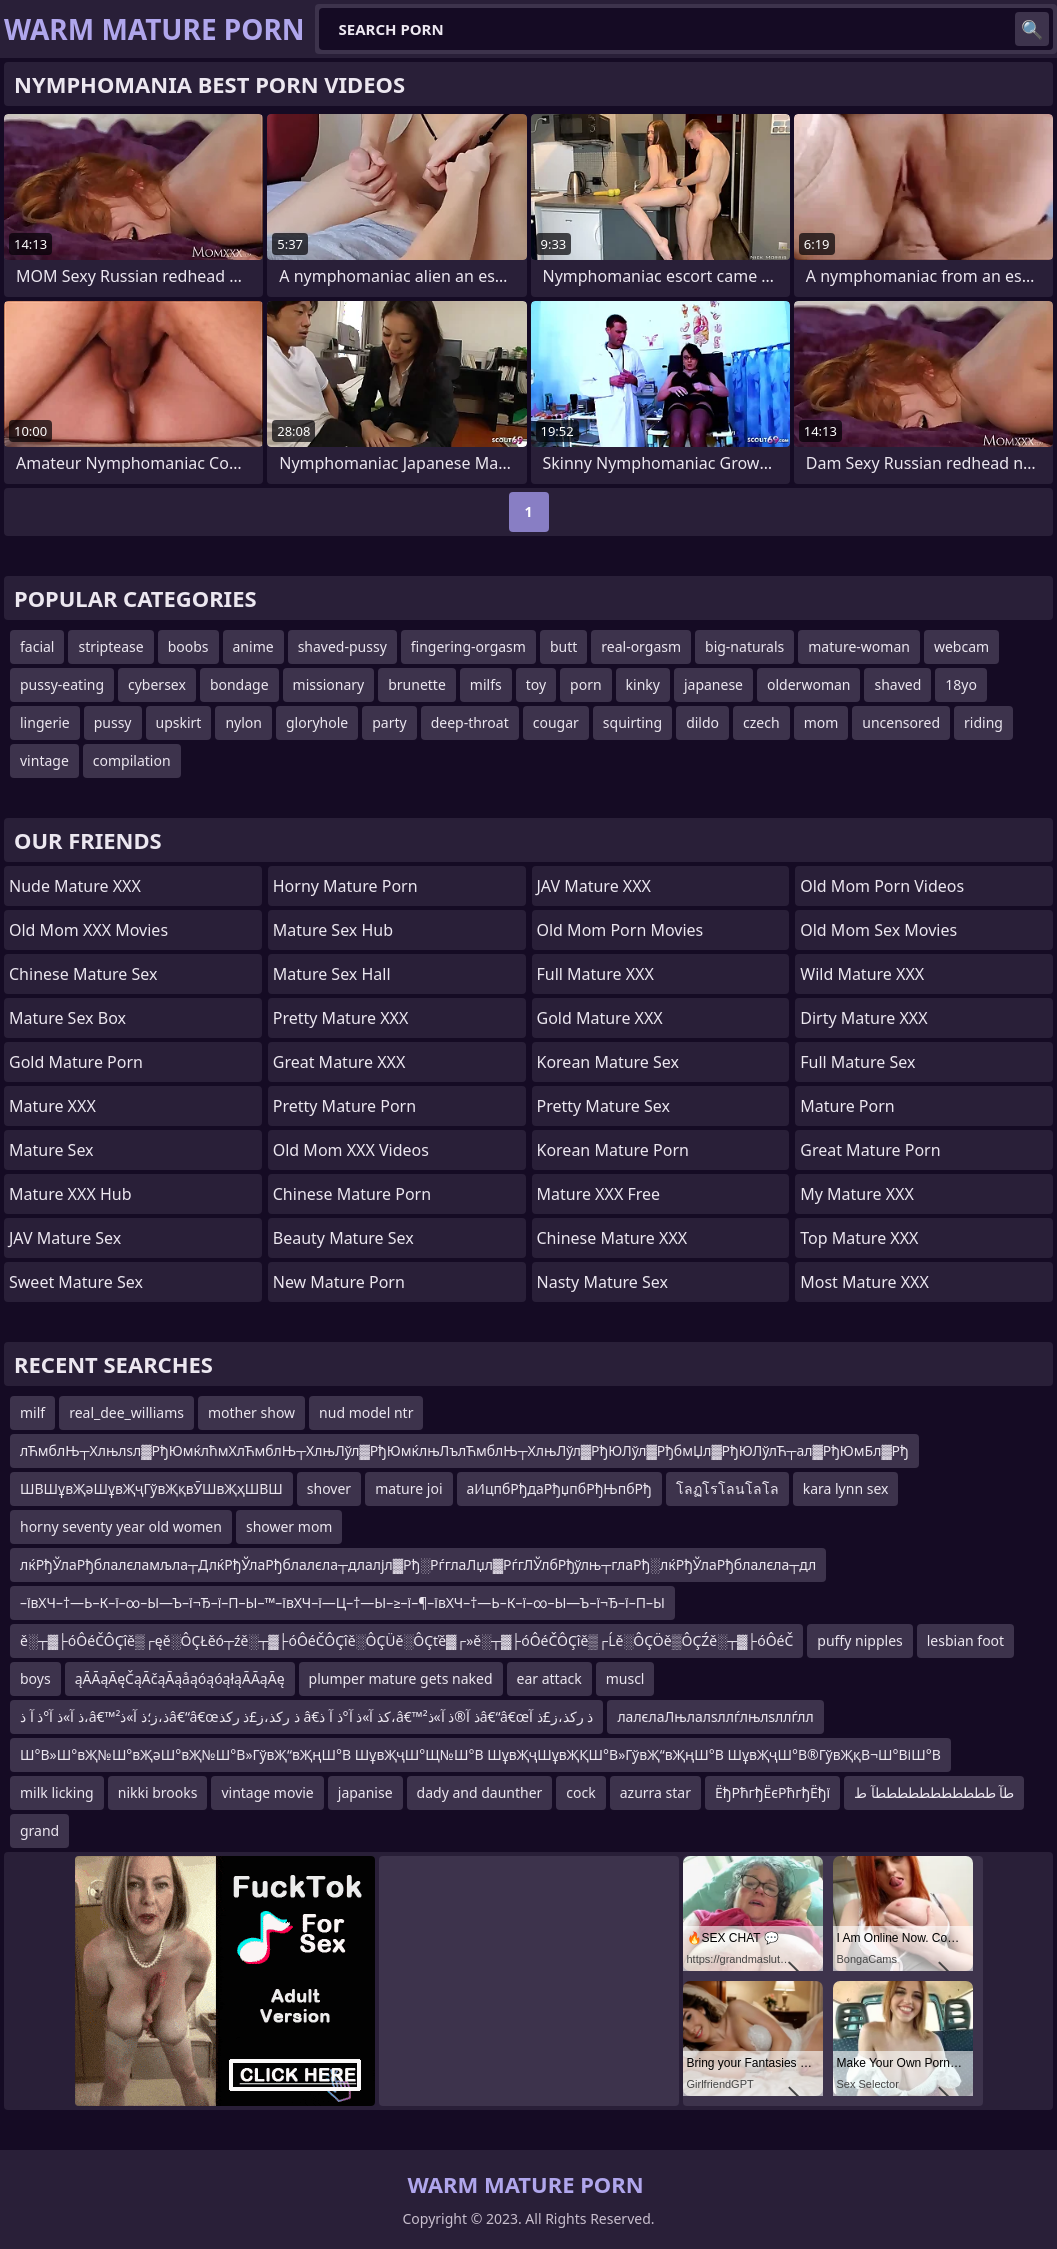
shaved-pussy (342, 646)
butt (563, 646)
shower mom (289, 1526)
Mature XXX (52, 1106)
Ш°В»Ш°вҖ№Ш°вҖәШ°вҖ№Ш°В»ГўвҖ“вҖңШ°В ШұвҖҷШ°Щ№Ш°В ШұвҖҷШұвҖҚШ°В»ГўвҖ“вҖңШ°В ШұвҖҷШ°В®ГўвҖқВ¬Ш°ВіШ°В (480, 1754)
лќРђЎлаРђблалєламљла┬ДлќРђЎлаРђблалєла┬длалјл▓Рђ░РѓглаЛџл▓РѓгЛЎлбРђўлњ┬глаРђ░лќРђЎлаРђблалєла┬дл (418, 1564)
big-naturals (744, 646)
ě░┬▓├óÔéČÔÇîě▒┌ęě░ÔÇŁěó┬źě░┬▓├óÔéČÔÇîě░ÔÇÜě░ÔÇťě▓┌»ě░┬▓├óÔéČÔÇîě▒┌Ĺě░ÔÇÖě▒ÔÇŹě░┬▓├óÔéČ (406, 1640)
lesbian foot (965, 1640)
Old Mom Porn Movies (620, 930)
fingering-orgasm (468, 646)
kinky (643, 684)
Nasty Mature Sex (602, 1282)
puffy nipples (859, 1640)
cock (580, 1792)
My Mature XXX (857, 1194)
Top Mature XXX (859, 1238)
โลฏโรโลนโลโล (727, 1488)
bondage (239, 684)
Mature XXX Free (599, 1194)
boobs (188, 646)
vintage (44, 760)
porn (586, 684)
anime (253, 646)
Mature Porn (847, 1106)
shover (329, 1488)
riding (983, 722)
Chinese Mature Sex (83, 974)
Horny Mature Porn (345, 886)
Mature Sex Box (67, 1018)
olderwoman (808, 684)
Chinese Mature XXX (612, 1238)
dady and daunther (480, 1792)
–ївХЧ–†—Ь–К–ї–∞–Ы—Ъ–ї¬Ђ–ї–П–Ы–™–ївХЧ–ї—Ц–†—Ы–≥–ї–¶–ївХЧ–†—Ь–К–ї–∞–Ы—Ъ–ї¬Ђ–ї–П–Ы (342, 1602)
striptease (110, 646)
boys (35, 1678)
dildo (702, 722)
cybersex (157, 684)
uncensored (901, 722)
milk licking (57, 1792)
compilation (132, 760)
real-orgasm (641, 646)
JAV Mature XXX (594, 886)
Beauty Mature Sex (343, 1238)
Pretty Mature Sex (603, 1106)
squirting (632, 722)
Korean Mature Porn (613, 1150)
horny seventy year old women (121, 1526)
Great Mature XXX (339, 1062)
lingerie (45, 722)
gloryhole (317, 722)
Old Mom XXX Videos (351, 1150)
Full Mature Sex (857, 1062)
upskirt (179, 722)
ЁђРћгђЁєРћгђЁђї (772, 1792)
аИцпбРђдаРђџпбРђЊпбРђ (559, 1488)
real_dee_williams (126, 1412)
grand (39, 1830)
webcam (961, 646)
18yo (961, 684)
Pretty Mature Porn (344, 1106)
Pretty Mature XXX (341, 1018)
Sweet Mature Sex (76, 1282)
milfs (486, 684)
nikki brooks (158, 1792)
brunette (417, 684)
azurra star (655, 1792)
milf (32, 1412)
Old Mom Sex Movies (878, 930)
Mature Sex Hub (333, 930)
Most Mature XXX (864, 1282)
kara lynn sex (846, 1488)
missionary (329, 684)
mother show (251, 1412)
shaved (897, 684)
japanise (365, 1792)
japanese (713, 684)
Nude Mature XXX (75, 886)
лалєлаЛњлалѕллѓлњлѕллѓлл (715, 1716)
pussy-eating (62, 684)
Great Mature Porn (870, 1150)
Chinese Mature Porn (352, 1194)
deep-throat (470, 722)
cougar (556, 722)
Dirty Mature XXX (863, 1018)
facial (37, 646)
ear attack (549, 1678)
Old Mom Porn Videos (882, 886)
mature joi (408, 1488)
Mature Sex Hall (332, 974)
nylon (243, 722)
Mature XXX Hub (70, 1194)
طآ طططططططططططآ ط (934, 1792)
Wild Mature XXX (862, 974)
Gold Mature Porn (76, 1062)
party (389, 722)
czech (761, 722)
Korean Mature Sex (608, 1062)
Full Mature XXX (595, 974)
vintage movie (267, 1792)
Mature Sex (51, 1150)
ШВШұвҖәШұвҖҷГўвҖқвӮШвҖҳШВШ (151, 1488)
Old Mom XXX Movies (88, 930)
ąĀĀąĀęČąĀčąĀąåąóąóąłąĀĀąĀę (180, 1678)
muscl (625, 1678)
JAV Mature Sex (65, 1238)
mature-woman (859, 646)
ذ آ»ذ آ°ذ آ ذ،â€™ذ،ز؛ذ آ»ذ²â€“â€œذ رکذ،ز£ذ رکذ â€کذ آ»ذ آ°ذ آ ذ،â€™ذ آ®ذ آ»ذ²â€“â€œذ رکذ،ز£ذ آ (306, 1716)
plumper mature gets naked (401, 1678)
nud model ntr (366, 1412)
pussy (113, 722)
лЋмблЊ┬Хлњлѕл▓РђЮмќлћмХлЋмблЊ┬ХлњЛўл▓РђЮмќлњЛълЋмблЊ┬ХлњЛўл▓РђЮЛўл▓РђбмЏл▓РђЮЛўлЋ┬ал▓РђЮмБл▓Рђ (464, 1450)
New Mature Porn (339, 1282)
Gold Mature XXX (600, 1018)
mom (821, 722)
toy (536, 684)
